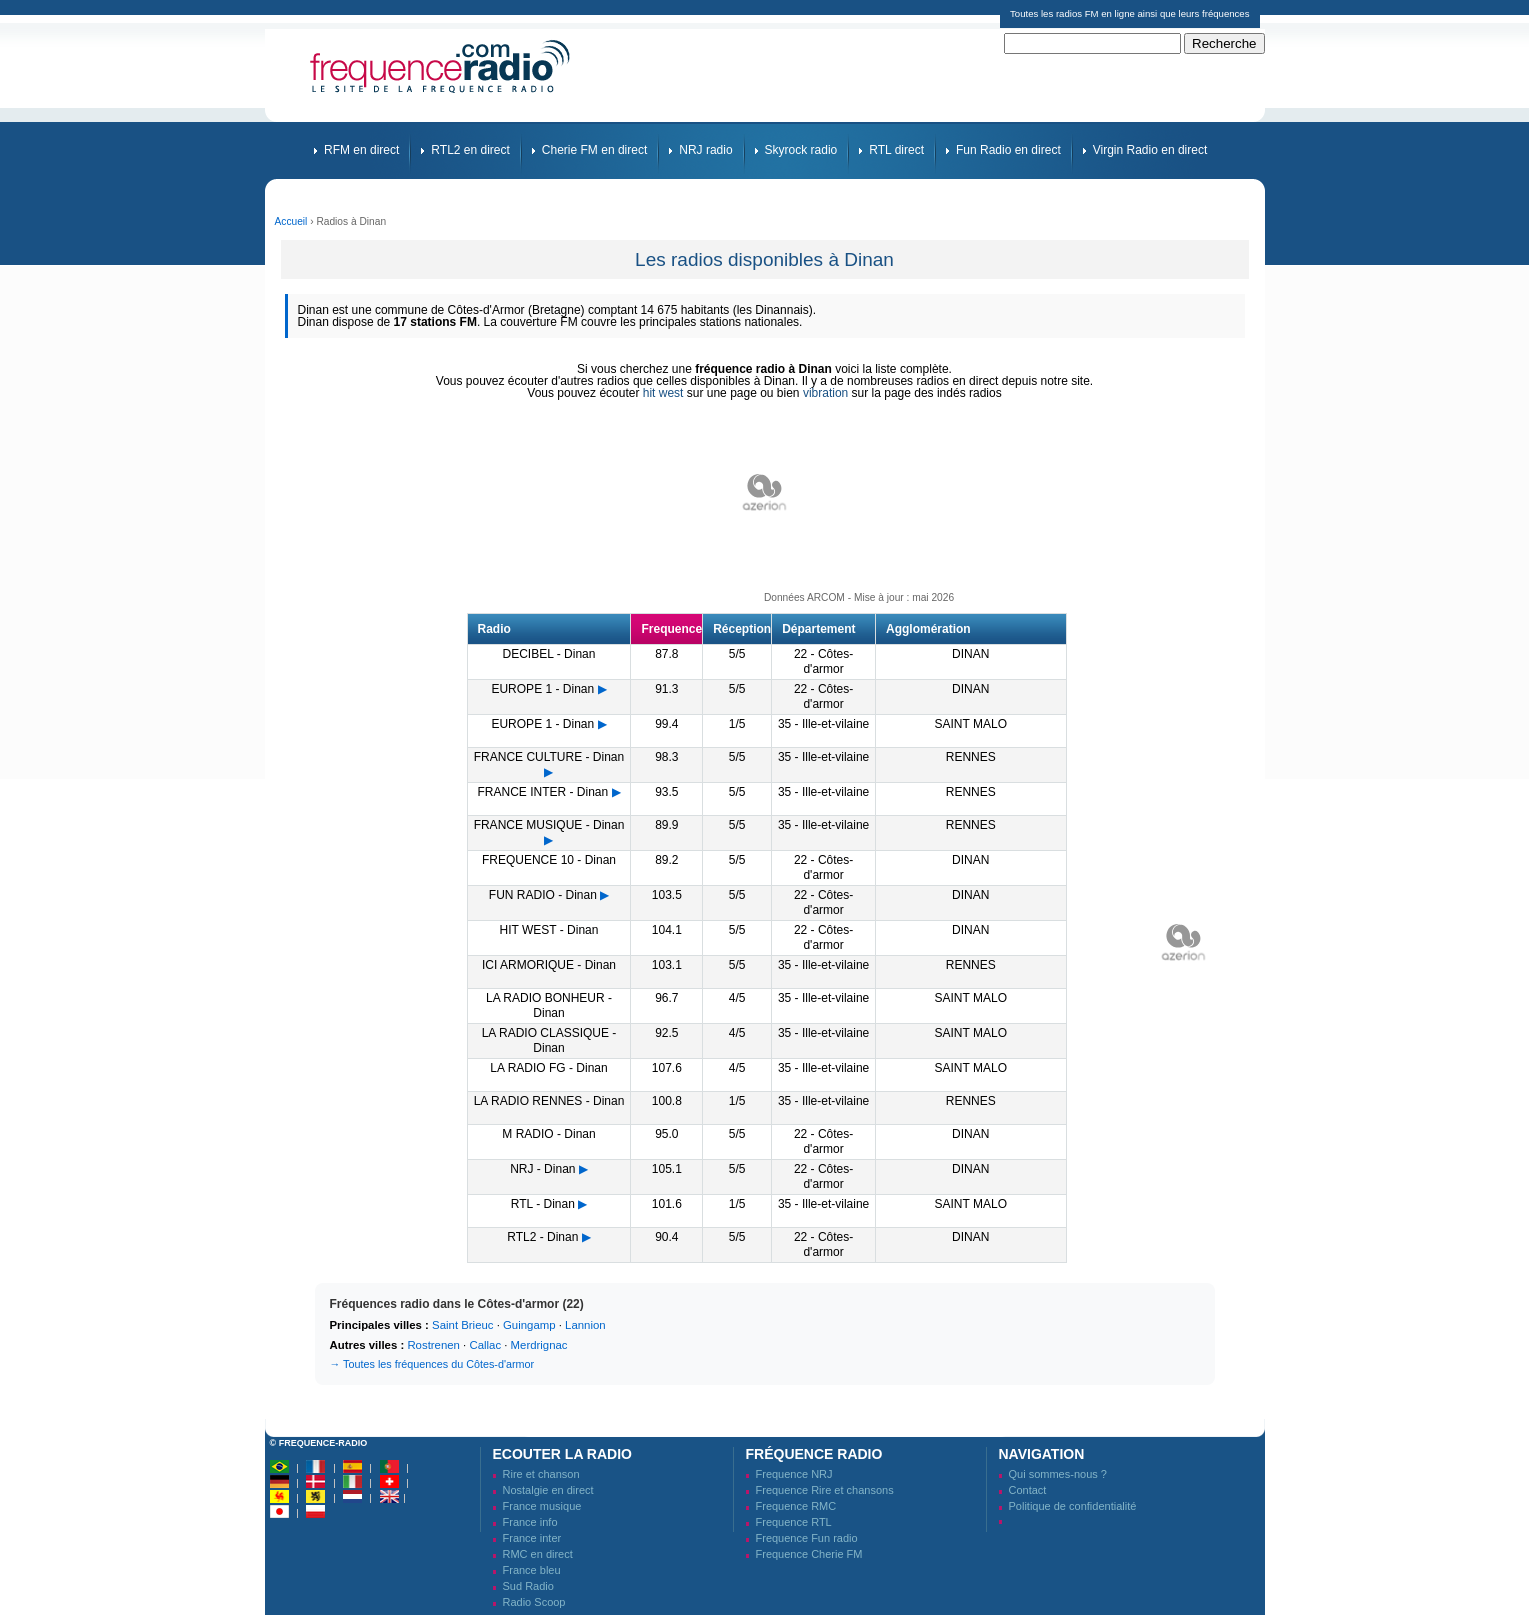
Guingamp (529, 1325)
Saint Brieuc (462, 1325)
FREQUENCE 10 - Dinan (549, 860)
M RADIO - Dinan (548, 1134)
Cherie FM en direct (594, 150)
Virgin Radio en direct (1150, 150)
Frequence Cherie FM (809, 1554)
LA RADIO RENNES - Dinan (549, 1101)
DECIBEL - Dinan (549, 654)
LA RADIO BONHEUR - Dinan (549, 1005)
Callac (485, 1345)
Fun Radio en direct (1008, 150)
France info (530, 1522)
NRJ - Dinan (542, 1169)
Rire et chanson (541, 1474)
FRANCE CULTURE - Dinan (549, 757)
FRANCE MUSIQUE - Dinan (549, 825)
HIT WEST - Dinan (549, 930)
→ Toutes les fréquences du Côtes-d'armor (432, 1364)
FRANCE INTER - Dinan (542, 792)
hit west (663, 393)
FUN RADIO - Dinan (543, 895)
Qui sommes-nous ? (1058, 1474)
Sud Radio (528, 1586)
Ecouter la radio (562, 1454)
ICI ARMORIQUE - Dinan (549, 965)
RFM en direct (361, 150)
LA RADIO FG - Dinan (548, 1068)
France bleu (532, 1570)
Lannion (585, 1325)
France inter (532, 1538)
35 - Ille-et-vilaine (823, 724)
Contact (1028, 1490)
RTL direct (896, 150)
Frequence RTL (794, 1522)
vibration (825, 393)
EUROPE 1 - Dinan (542, 689)
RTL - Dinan (543, 1204)
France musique (542, 1506)
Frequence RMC (796, 1506)
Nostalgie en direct (548, 1490)
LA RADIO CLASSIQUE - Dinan (549, 1040)
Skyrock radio (801, 150)
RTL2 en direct (470, 150)
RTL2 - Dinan (542, 1237)
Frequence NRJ (794, 1474)
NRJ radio (705, 150)
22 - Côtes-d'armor (823, 661)
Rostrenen (433, 1345)
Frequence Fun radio (807, 1538)
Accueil (291, 221)
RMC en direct (538, 1554)
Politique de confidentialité (1073, 1506)
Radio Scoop (534, 1602)
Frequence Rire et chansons (825, 1490)
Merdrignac (539, 1345)
